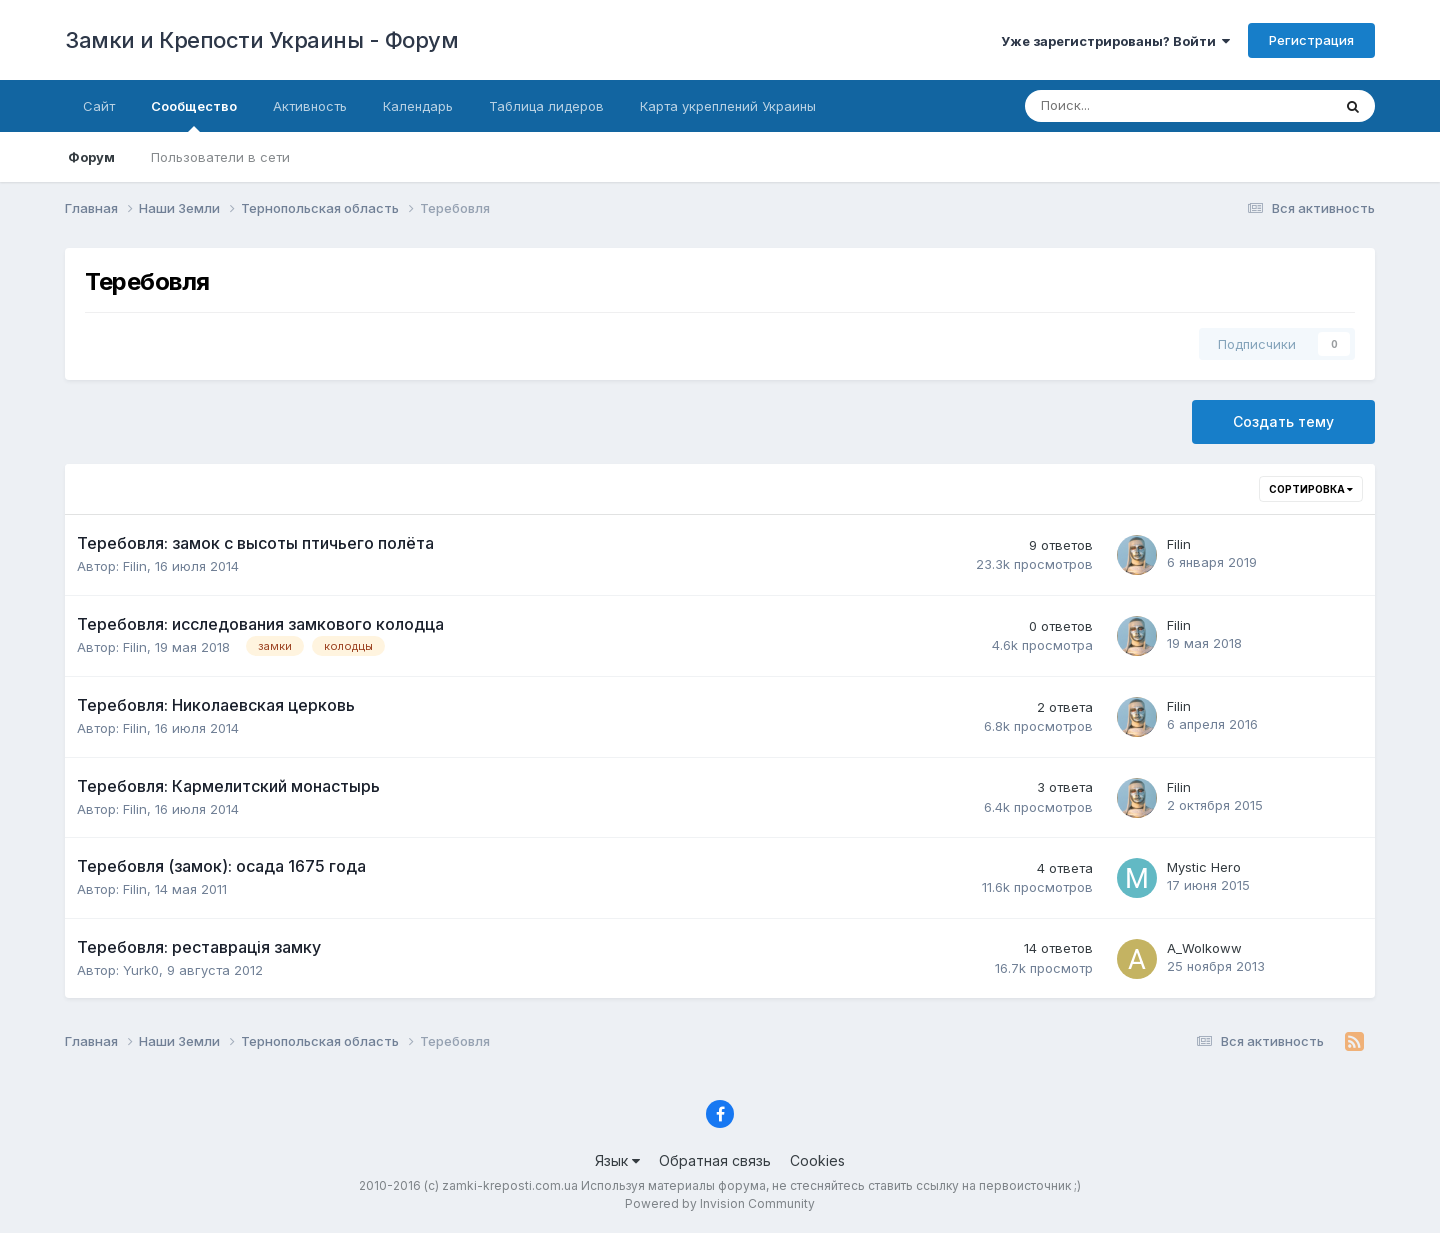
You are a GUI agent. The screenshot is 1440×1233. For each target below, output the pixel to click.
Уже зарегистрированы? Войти (1115, 41)
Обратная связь (715, 1160)
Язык (617, 1160)
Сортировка (1311, 489)
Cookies (817, 1160)
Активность (310, 106)
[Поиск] (1111, 106)
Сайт (99, 106)
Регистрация (1311, 40)
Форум (91, 157)
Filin (135, 566)
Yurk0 (141, 970)
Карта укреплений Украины (728, 106)
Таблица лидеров (546, 106)
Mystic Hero (1204, 867)
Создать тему (1283, 421)
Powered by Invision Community (720, 1203)
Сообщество (194, 115)
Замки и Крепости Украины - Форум (261, 40)
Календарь (418, 106)
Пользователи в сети (220, 157)
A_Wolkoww (1204, 948)
